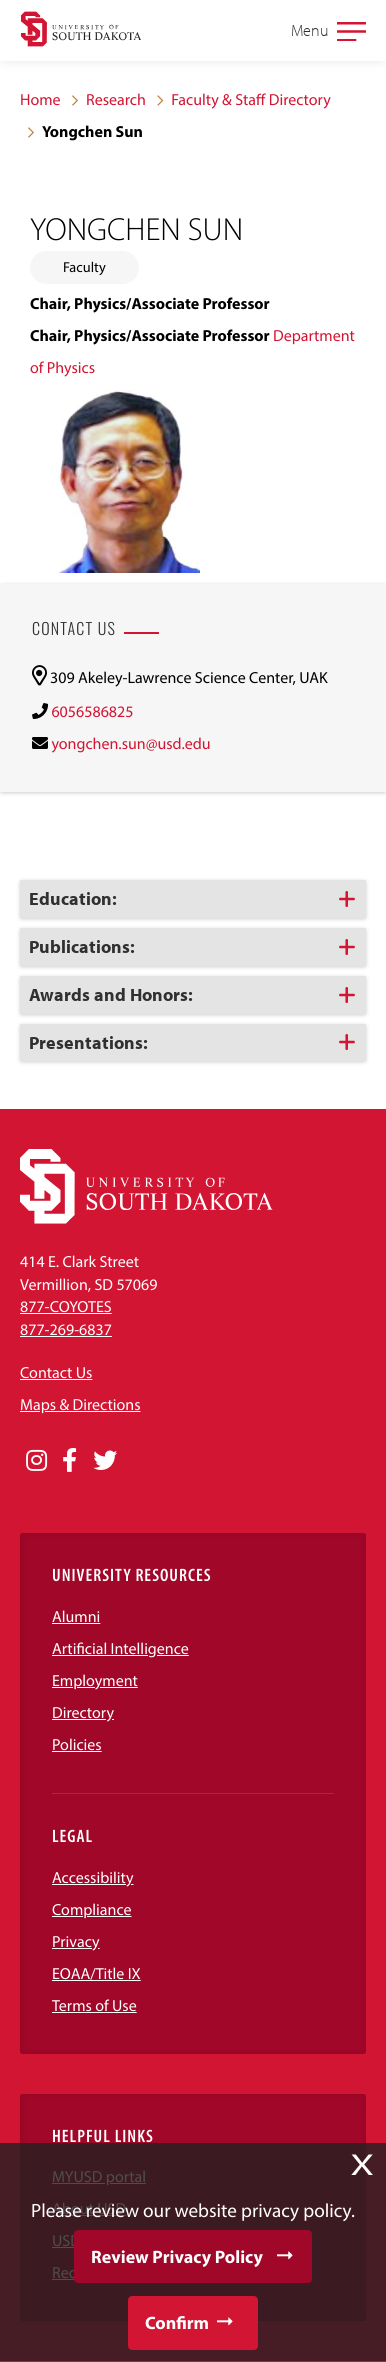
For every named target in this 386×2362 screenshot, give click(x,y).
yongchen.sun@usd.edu (130, 744)
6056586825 (92, 712)
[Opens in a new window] (36, 1461)
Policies (77, 1745)
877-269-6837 (66, 1330)
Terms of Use (94, 2006)
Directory (83, 1713)
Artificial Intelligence (120, 1649)
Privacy (76, 1942)
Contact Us (56, 1373)
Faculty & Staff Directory (251, 100)
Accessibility (93, 1878)
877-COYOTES (66, 1307)
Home (40, 100)
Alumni (76, 1617)
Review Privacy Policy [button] (177, 2256)
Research (116, 100)
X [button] (362, 2165)
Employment (95, 1681)
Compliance (92, 1910)
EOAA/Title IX (96, 1974)
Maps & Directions (80, 1405)
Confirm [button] (177, 2322)
